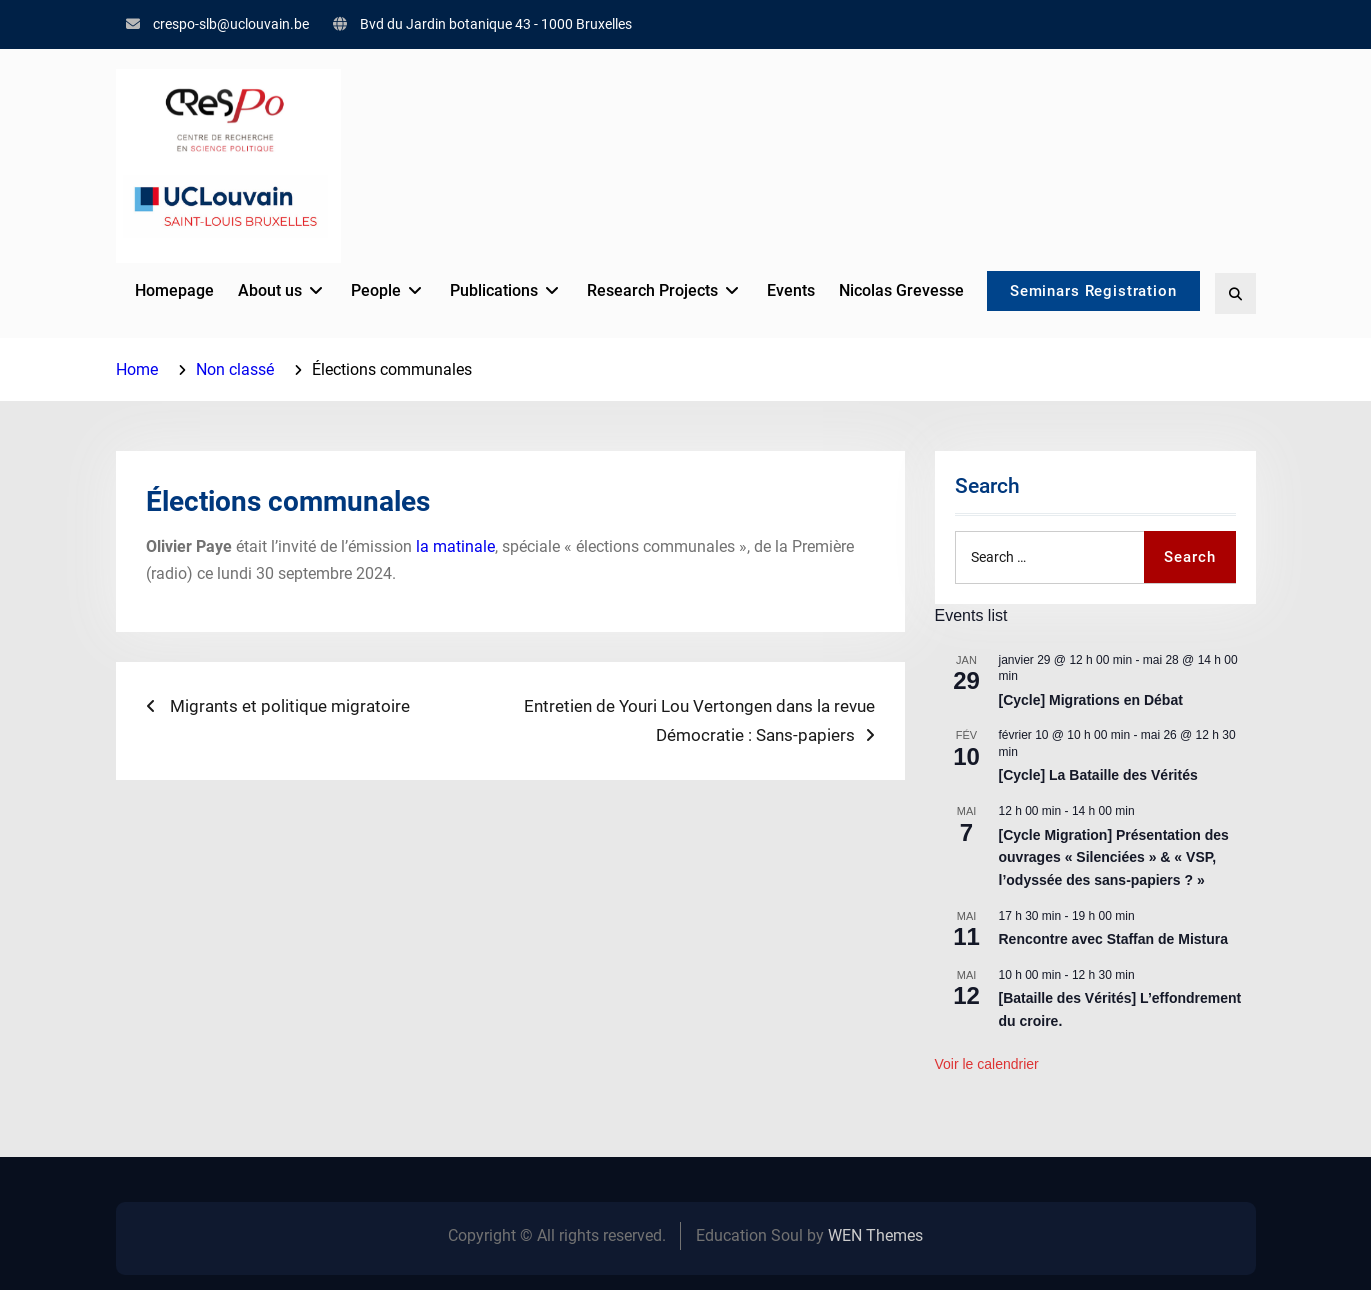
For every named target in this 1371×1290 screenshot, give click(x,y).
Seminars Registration (1090, 293)
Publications (485, 290)
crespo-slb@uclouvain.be (231, 24)
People (367, 290)
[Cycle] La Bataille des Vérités (1098, 775)
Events (782, 290)
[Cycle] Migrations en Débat (1091, 700)
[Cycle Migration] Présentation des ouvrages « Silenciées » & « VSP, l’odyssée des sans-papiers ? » (1114, 857)
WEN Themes (875, 1235)
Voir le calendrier (987, 1064)
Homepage (165, 290)
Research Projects (643, 290)
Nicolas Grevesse (892, 290)
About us (261, 290)
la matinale (455, 546)
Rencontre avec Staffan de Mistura (1114, 939)
